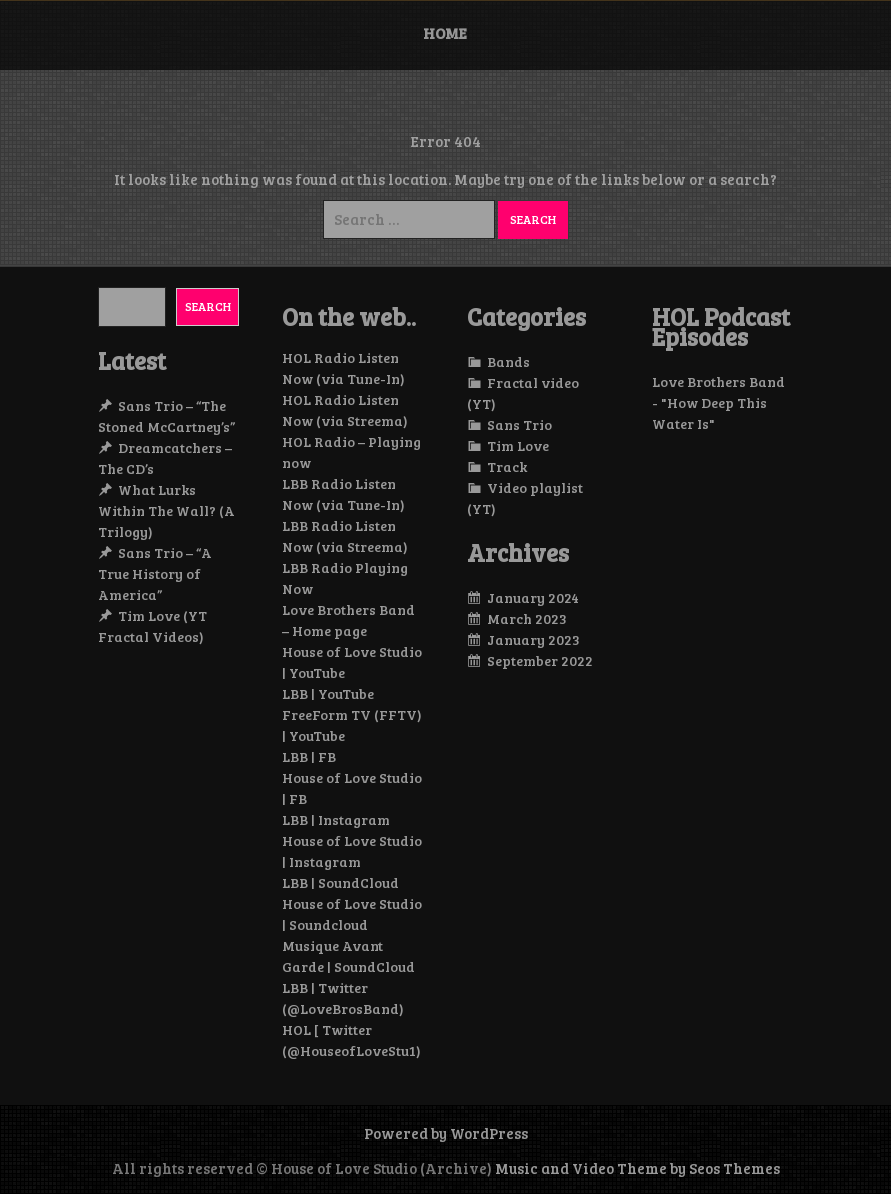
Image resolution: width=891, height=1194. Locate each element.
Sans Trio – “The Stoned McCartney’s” (166, 416)
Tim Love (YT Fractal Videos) (152, 626)
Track (507, 466)
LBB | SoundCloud (340, 882)
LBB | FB (309, 756)
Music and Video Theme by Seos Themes (637, 1168)
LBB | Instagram (336, 819)
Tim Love (518, 445)
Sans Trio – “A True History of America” (155, 573)
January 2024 (533, 597)
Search (208, 306)
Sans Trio (519, 424)
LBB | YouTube (328, 693)
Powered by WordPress (446, 1133)
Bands (508, 361)
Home (445, 33)
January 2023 (533, 639)
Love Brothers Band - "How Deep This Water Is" (718, 402)
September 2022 (540, 660)
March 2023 (527, 618)
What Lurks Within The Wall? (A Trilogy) (166, 510)
